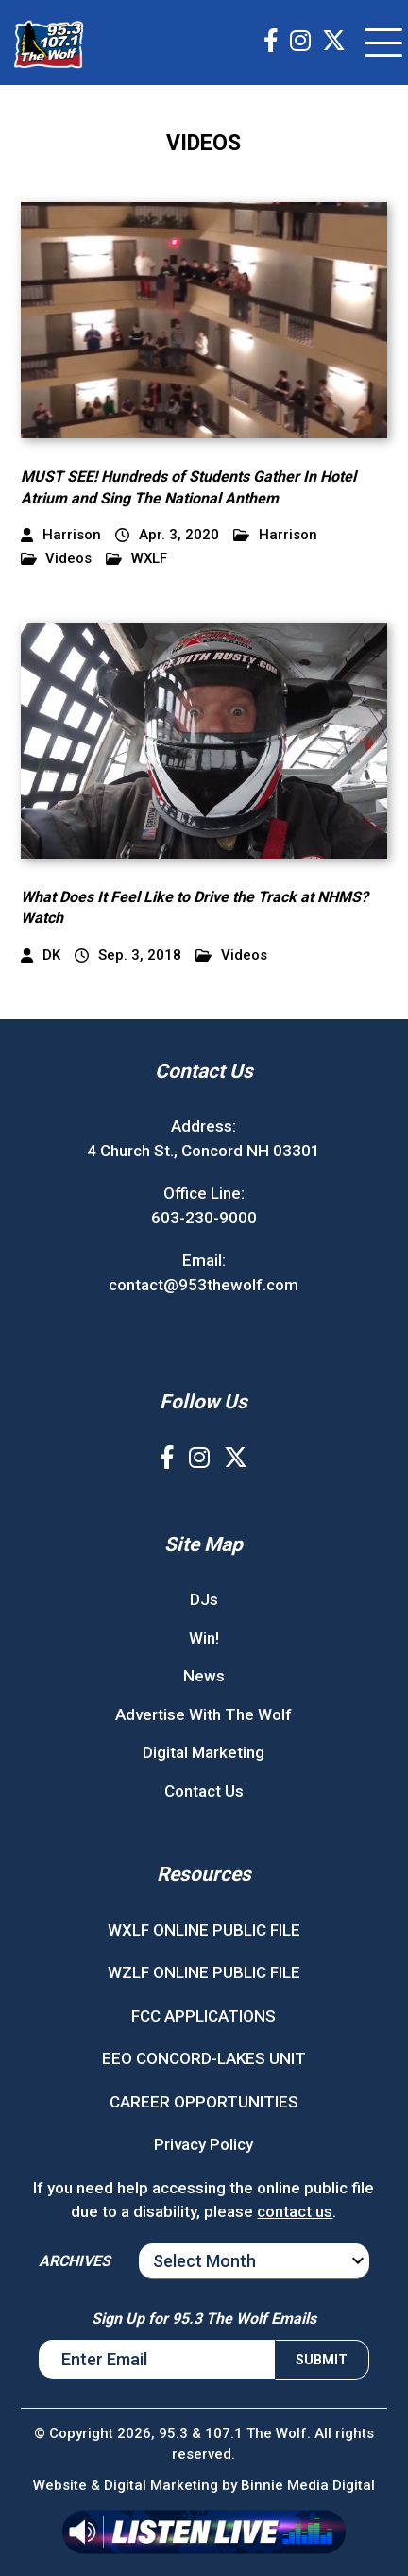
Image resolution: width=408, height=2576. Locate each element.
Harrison (275, 535)
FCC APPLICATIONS (203, 2015)
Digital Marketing (203, 1752)
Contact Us (204, 1791)
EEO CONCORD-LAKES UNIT (204, 2058)
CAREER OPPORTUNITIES (204, 2101)
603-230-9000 (204, 1217)
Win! (204, 1638)
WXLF (136, 559)
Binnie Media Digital (308, 2485)
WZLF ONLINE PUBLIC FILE (204, 1972)
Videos (57, 559)
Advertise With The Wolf (203, 1714)
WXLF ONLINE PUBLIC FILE (204, 1929)
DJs (204, 1599)
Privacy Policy (203, 2144)
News (204, 1675)
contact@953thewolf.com (203, 1284)
